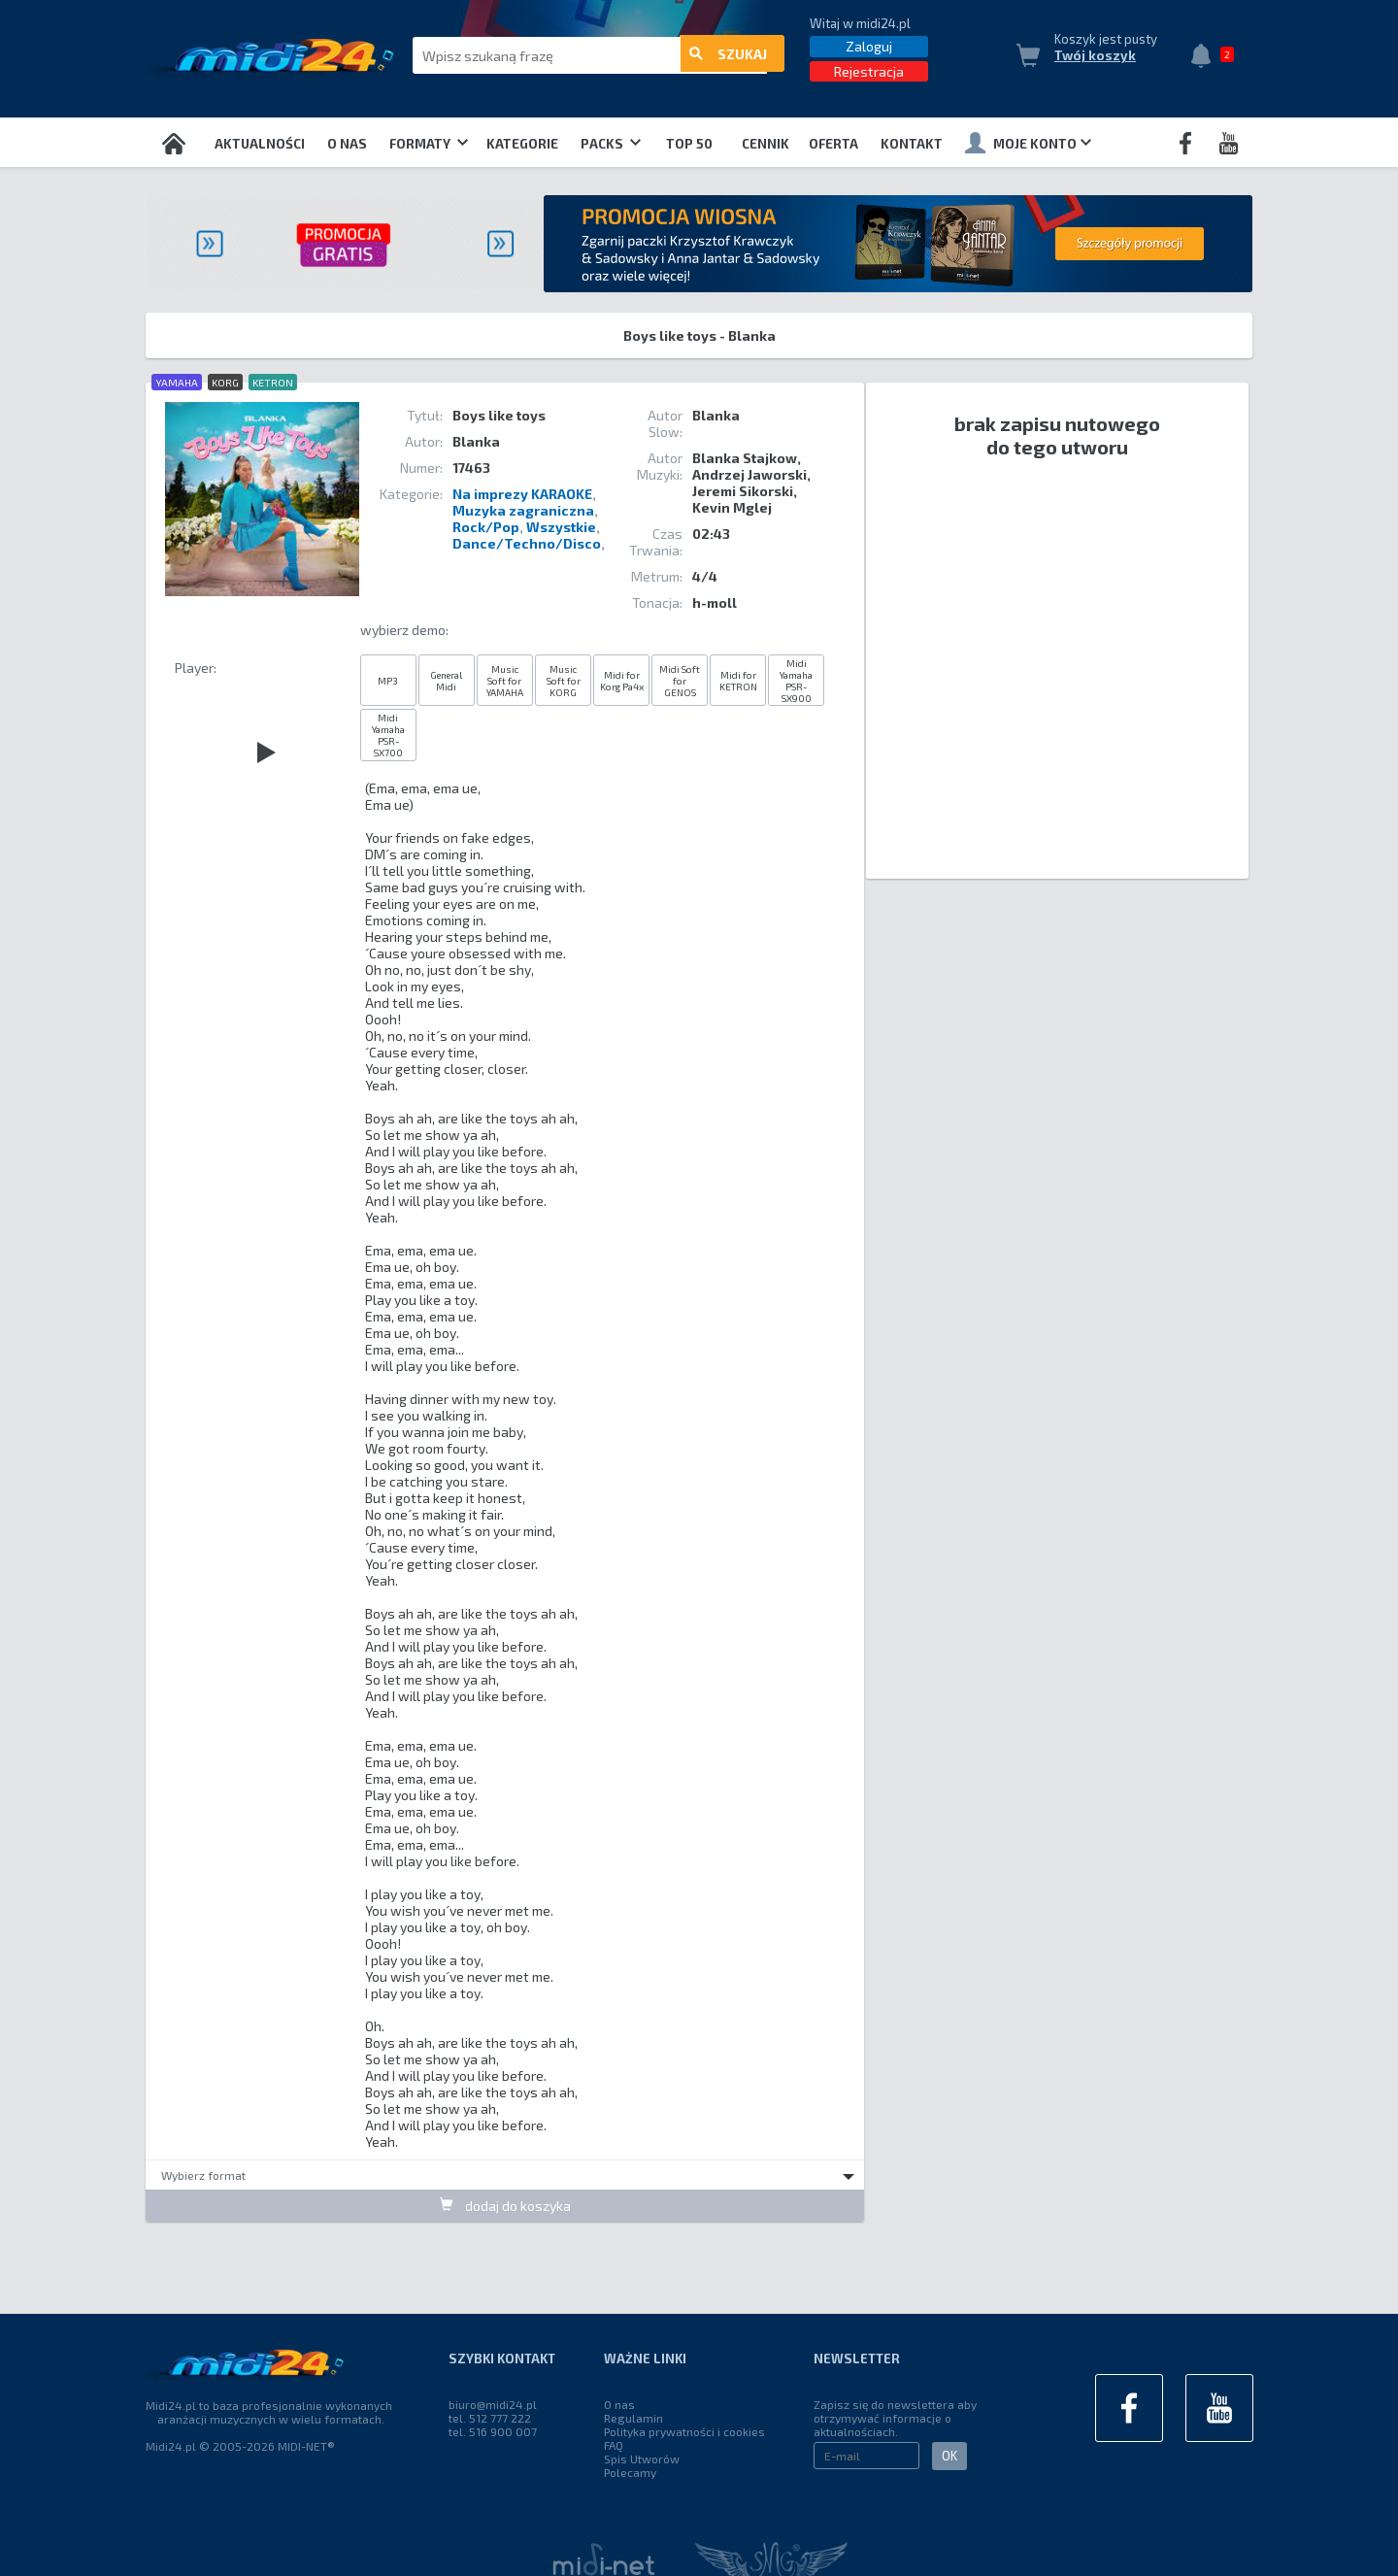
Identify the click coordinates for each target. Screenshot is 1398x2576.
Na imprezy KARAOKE (522, 493)
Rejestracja (869, 71)
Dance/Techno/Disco (526, 543)
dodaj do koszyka (505, 2204)
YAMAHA (176, 382)
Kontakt (912, 143)
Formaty (428, 143)
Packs (611, 143)
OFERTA (833, 143)
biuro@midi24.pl (493, 2404)
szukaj (728, 56)
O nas (347, 143)
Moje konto (1028, 142)
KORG (225, 382)
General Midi (446, 680)
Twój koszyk (1095, 55)
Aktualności (260, 143)
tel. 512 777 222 (490, 2418)
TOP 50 (689, 143)
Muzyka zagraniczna (523, 510)
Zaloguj (869, 46)
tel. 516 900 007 (493, 2431)
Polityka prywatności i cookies (684, 2431)
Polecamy (630, 2472)
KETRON (272, 382)
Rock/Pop (485, 527)
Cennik (765, 143)
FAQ (613, 2445)
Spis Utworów (642, 2458)
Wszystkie (561, 527)
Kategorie (522, 143)
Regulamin (633, 2418)
